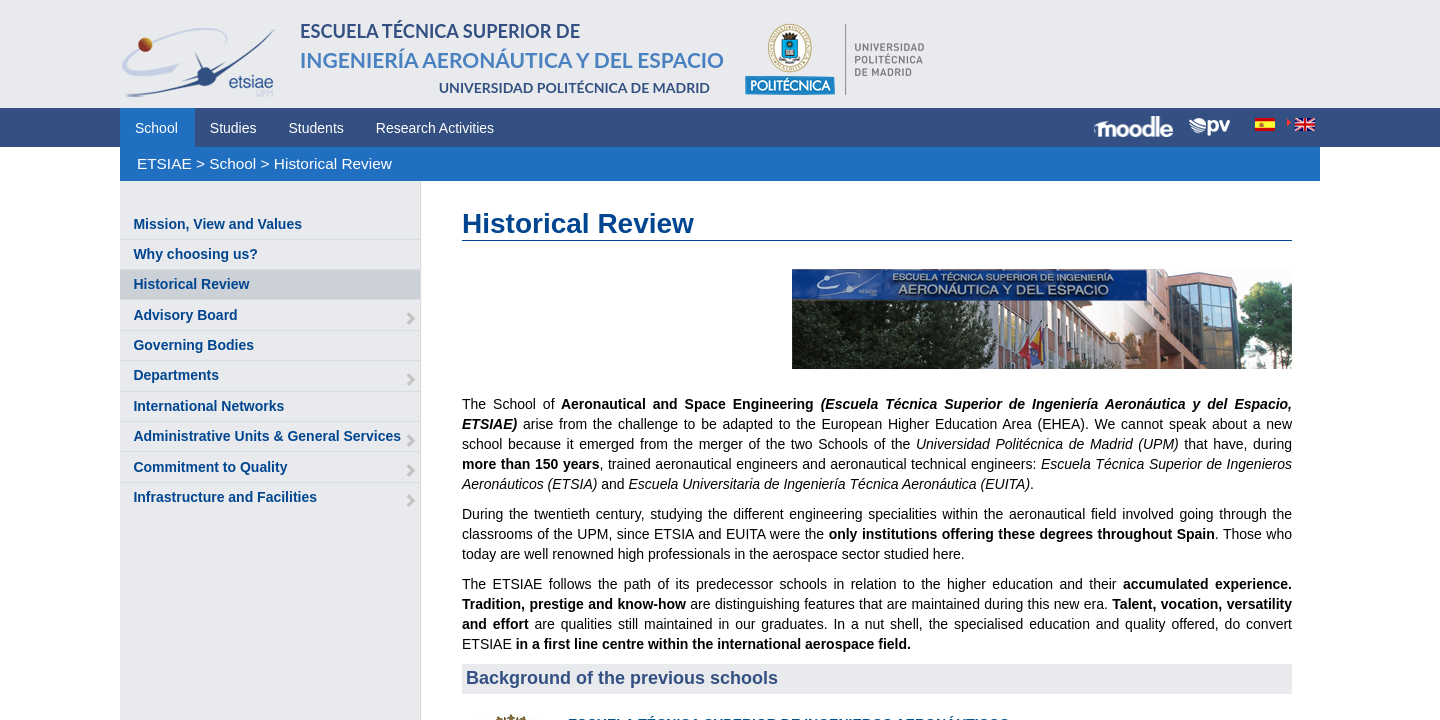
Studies (233, 128)
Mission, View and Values (217, 224)
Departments (176, 375)
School (156, 128)
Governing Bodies (193, 345)
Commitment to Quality (210, 467)
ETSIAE (164, 163)
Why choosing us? (195, 254)
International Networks (208, 406)
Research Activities (435, 128)
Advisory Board (185, 315)
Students (316, 128)
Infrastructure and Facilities (225, 497)
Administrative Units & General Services (267, 436)
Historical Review (333, 163)
